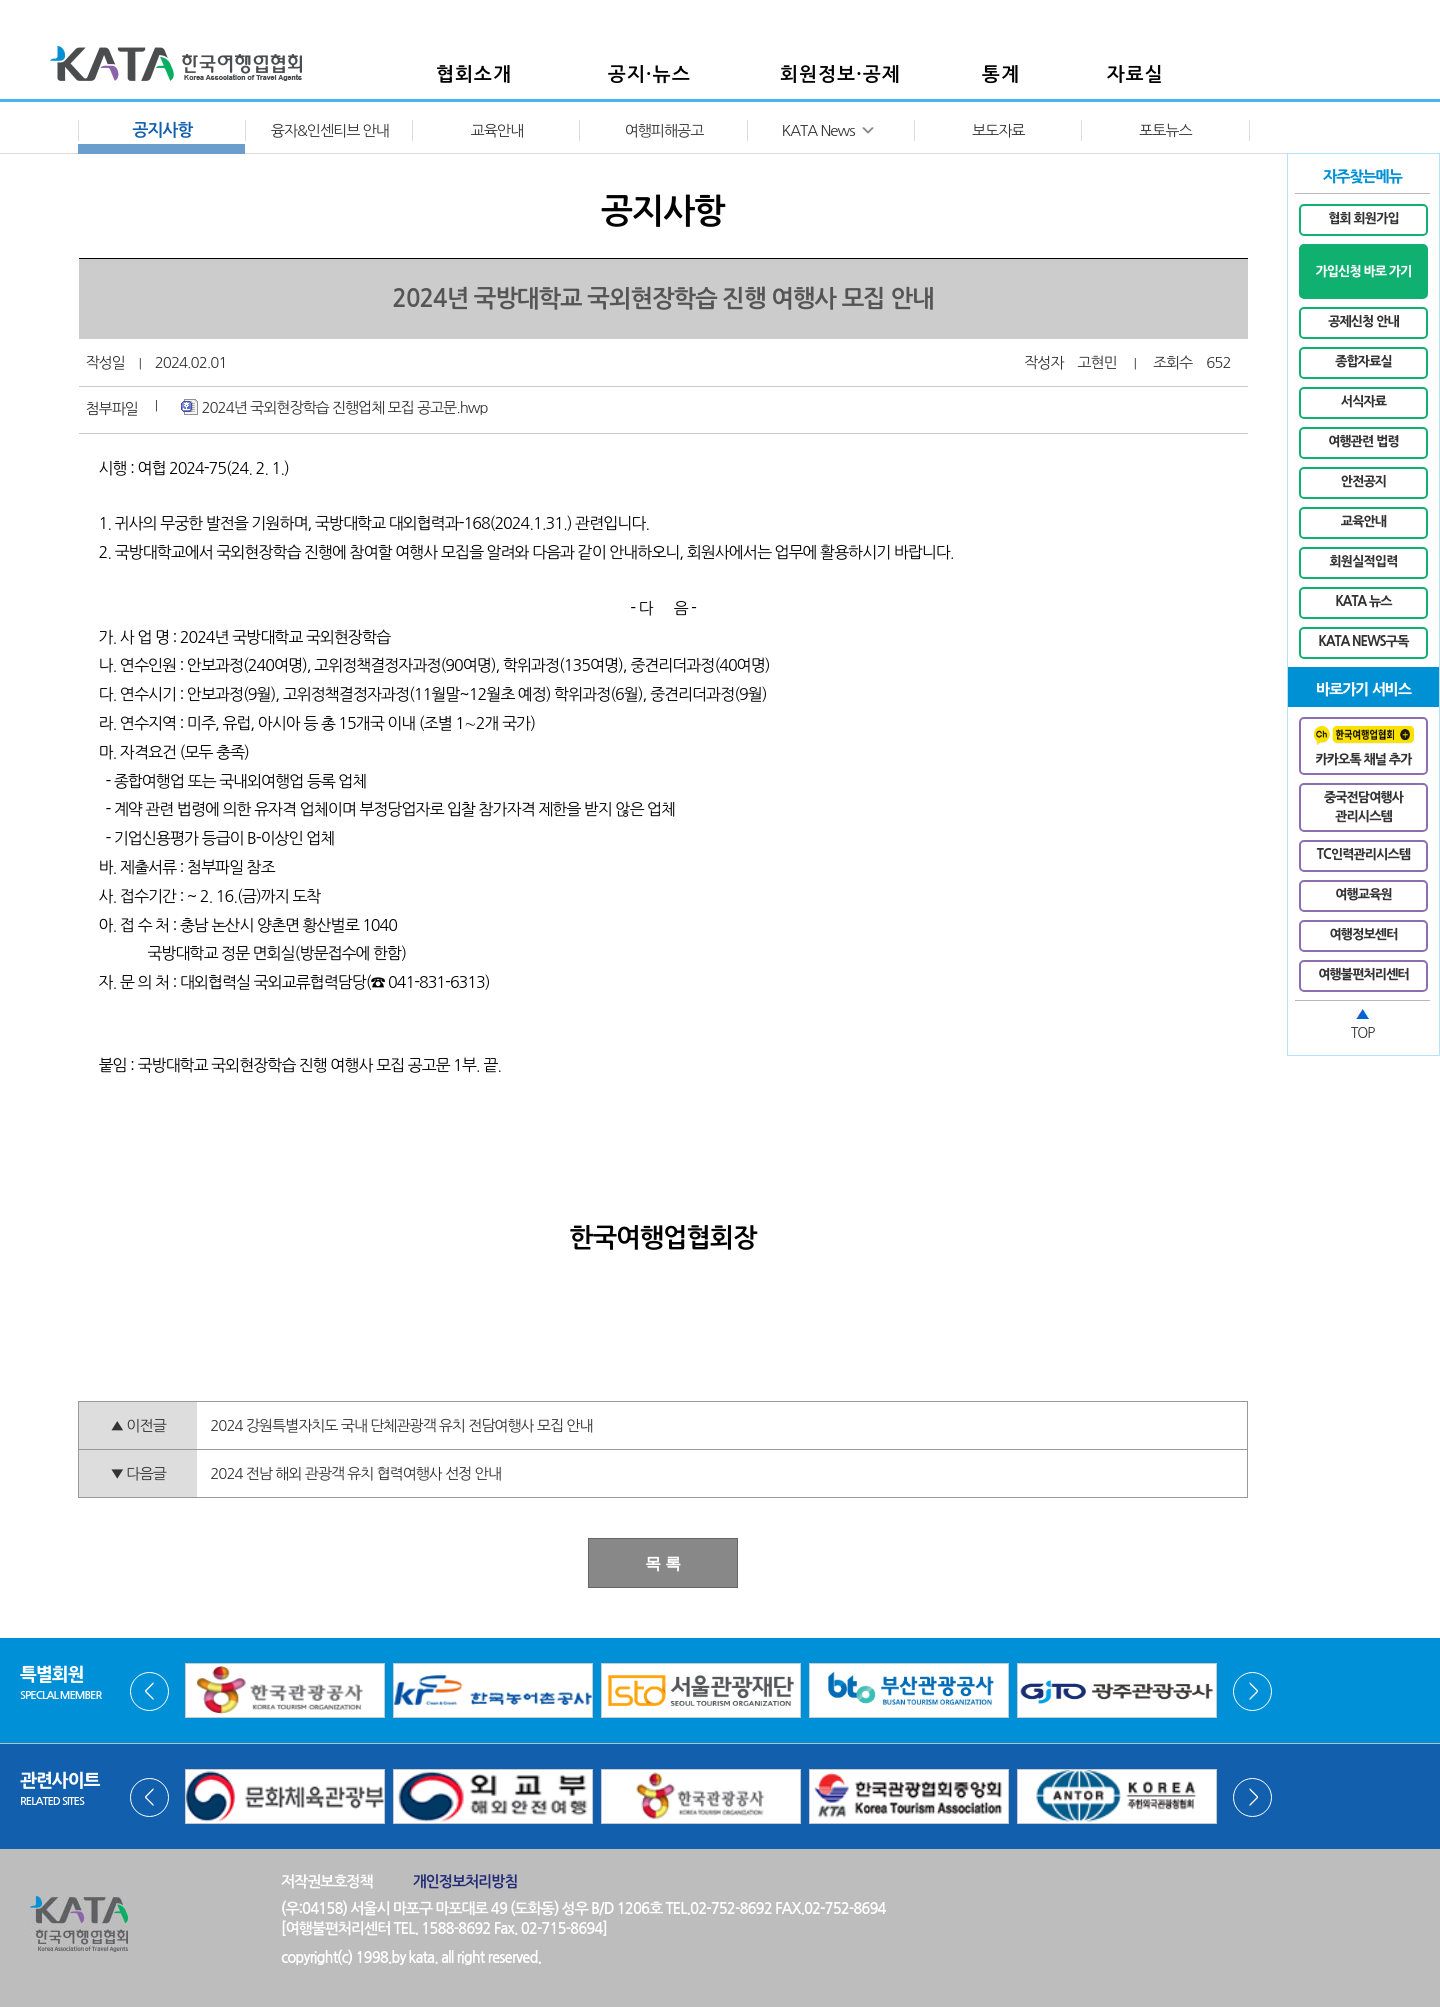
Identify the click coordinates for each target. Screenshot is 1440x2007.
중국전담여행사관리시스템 (1363, 807)
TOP (1363, 1033)
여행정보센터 (1364, 934)
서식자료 (1363, 401)
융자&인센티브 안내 (330, 130)
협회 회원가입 (1363, 218)
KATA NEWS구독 (1364, 641)
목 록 (663, 1563)
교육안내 (497, 130)
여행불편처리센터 (1363, 974)
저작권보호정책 (327, 1881)
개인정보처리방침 (465, 1881)
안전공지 (1363, 481)
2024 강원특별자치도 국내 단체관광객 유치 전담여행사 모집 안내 (401, 1425)
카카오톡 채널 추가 (1364, 746)
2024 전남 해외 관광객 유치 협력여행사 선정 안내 (355, 1473)
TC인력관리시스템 (1363, 854)
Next (1252, 1691)
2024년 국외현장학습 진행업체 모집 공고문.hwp (334, 407)
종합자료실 (1363, 361)
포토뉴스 (1165, 130)
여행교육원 (1363, 894)
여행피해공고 (664, 130)
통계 (1001, 74)
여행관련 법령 (1363, 441)
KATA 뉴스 (1363, 601)
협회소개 (474, 74)
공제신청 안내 (1363, 321)
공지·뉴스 (649, 74)
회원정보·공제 (840, 74)
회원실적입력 (1364, 561)
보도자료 (998, 130)
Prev (149, 1691)
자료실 (1135, 74)
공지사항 (163, 130)
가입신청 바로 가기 (1363, 271)
